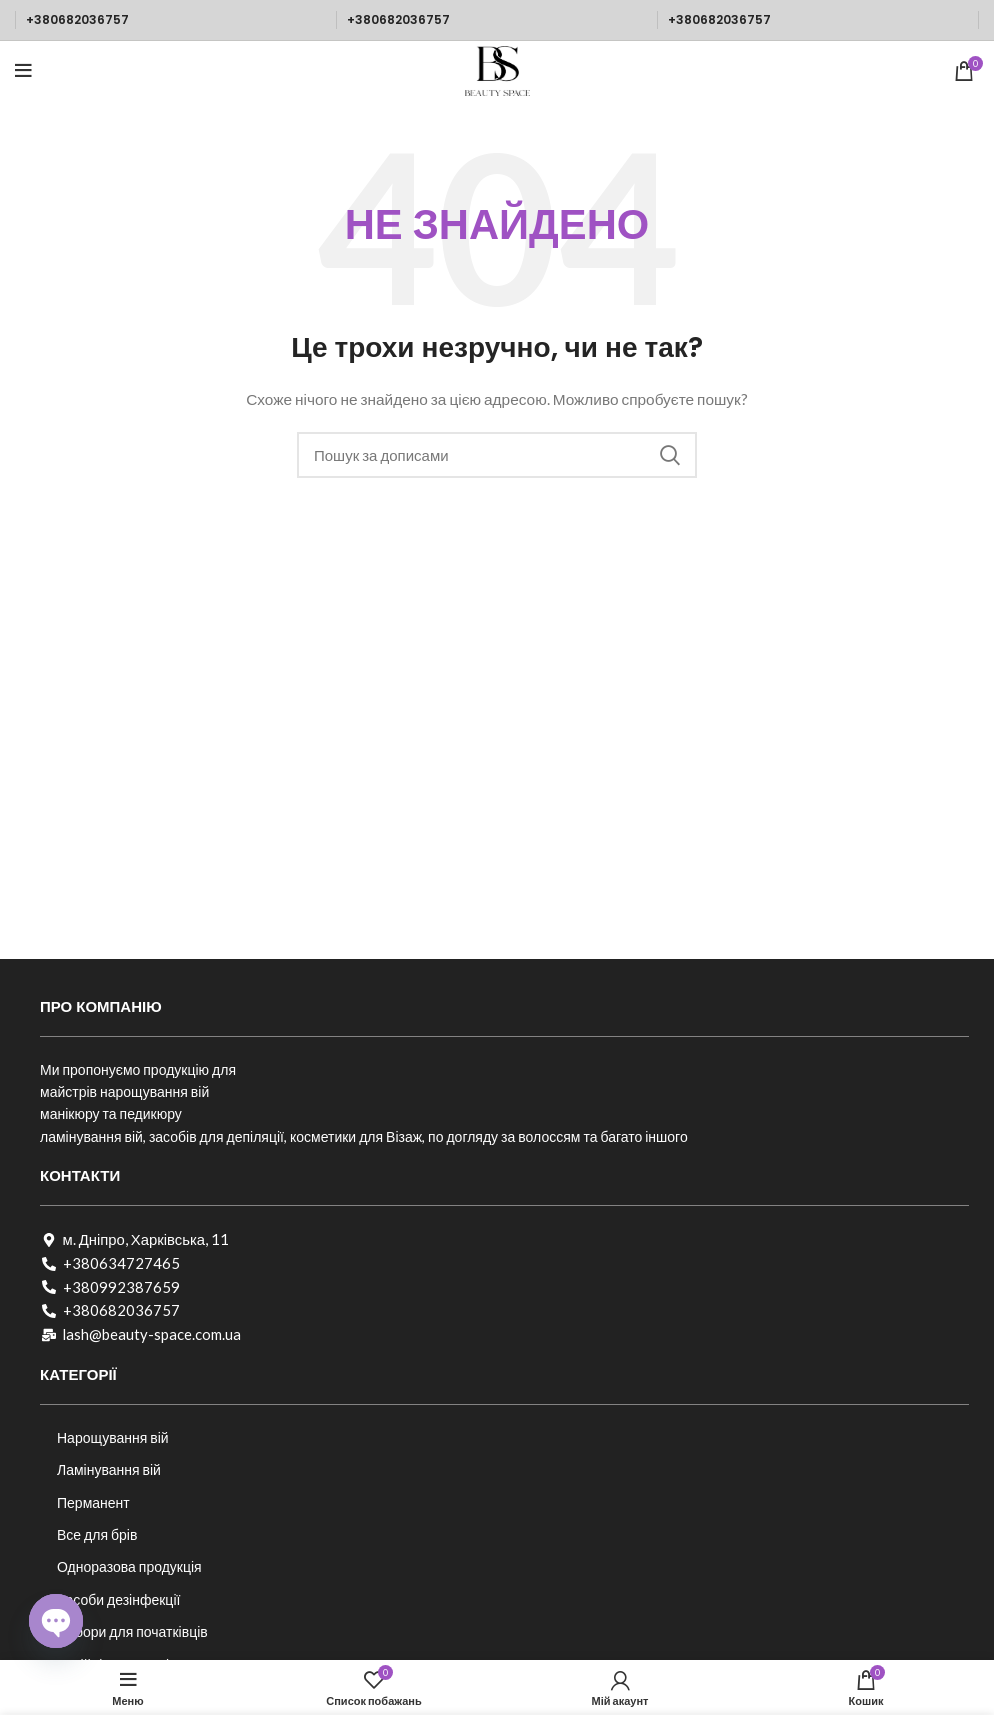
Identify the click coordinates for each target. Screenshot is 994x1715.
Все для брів (97, 1534)
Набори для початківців (132, 1631)
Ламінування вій (109, 1469)
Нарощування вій (113, 1437)
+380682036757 (77, 19)
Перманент (93, 1502)
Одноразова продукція (129, 1566)
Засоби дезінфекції (118, 1599)
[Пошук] (497, 455)
